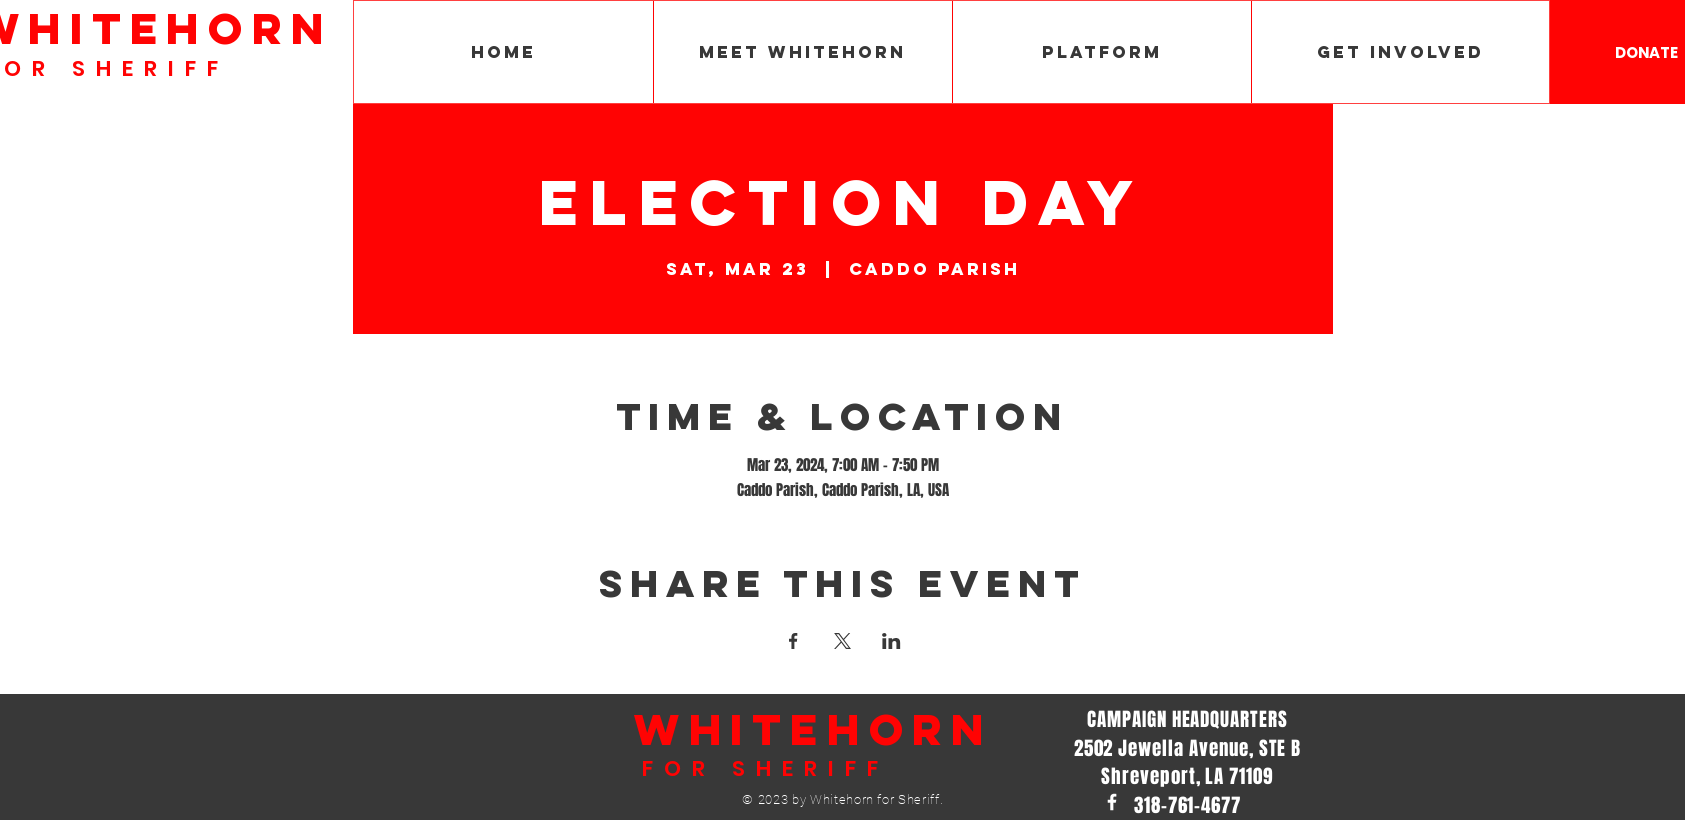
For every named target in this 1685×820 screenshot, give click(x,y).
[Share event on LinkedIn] (891, 641)
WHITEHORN (813, 729)
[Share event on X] (842, 641)
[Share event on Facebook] (793, 641)
